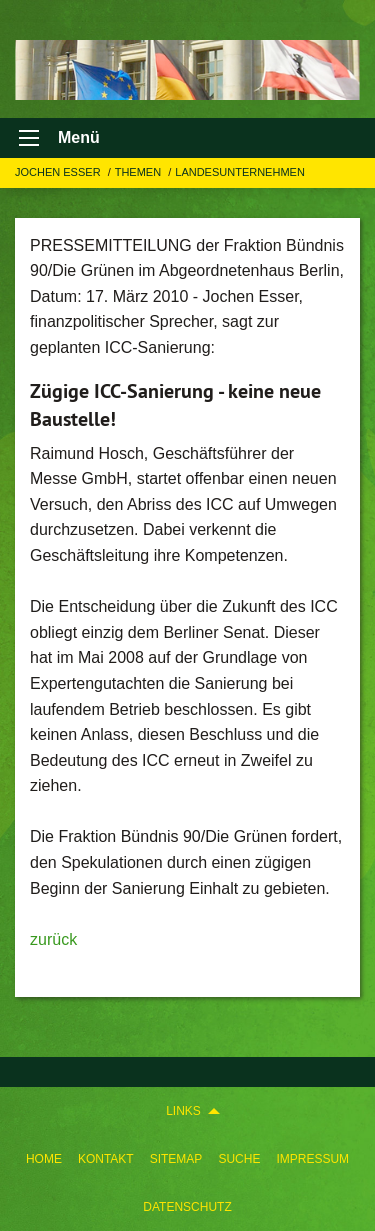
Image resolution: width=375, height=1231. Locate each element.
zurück (53, 939)
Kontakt (106, 1159)
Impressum (312, 1159)
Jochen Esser (59, 172)
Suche (239, 1159)
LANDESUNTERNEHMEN (240, 172)
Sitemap (176, 1159)
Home (44, 1159)
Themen (140, 172)
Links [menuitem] (183, 1111)
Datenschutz (187, 1207)
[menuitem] (44, 1159)
